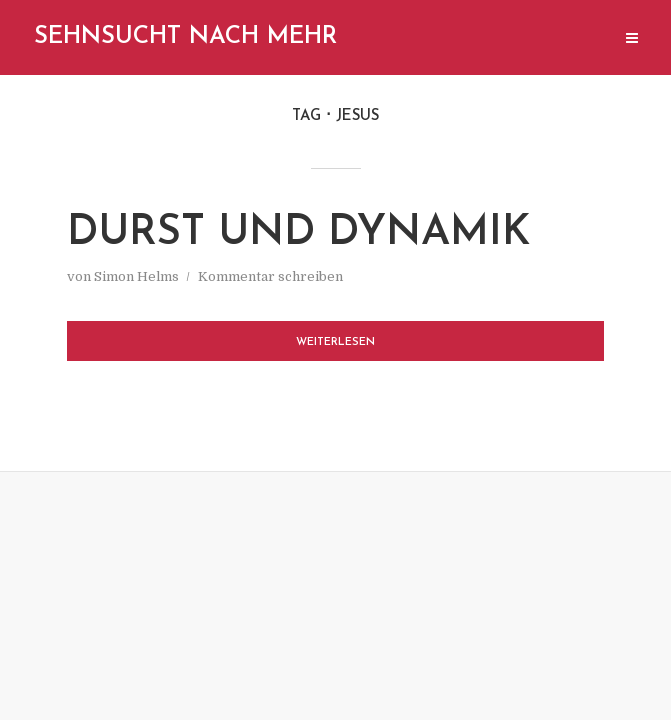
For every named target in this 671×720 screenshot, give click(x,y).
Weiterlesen (335, 342)
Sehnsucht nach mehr (185, 37)
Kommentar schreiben (270, 276)
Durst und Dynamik (299, 233)
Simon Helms (136, 276)
